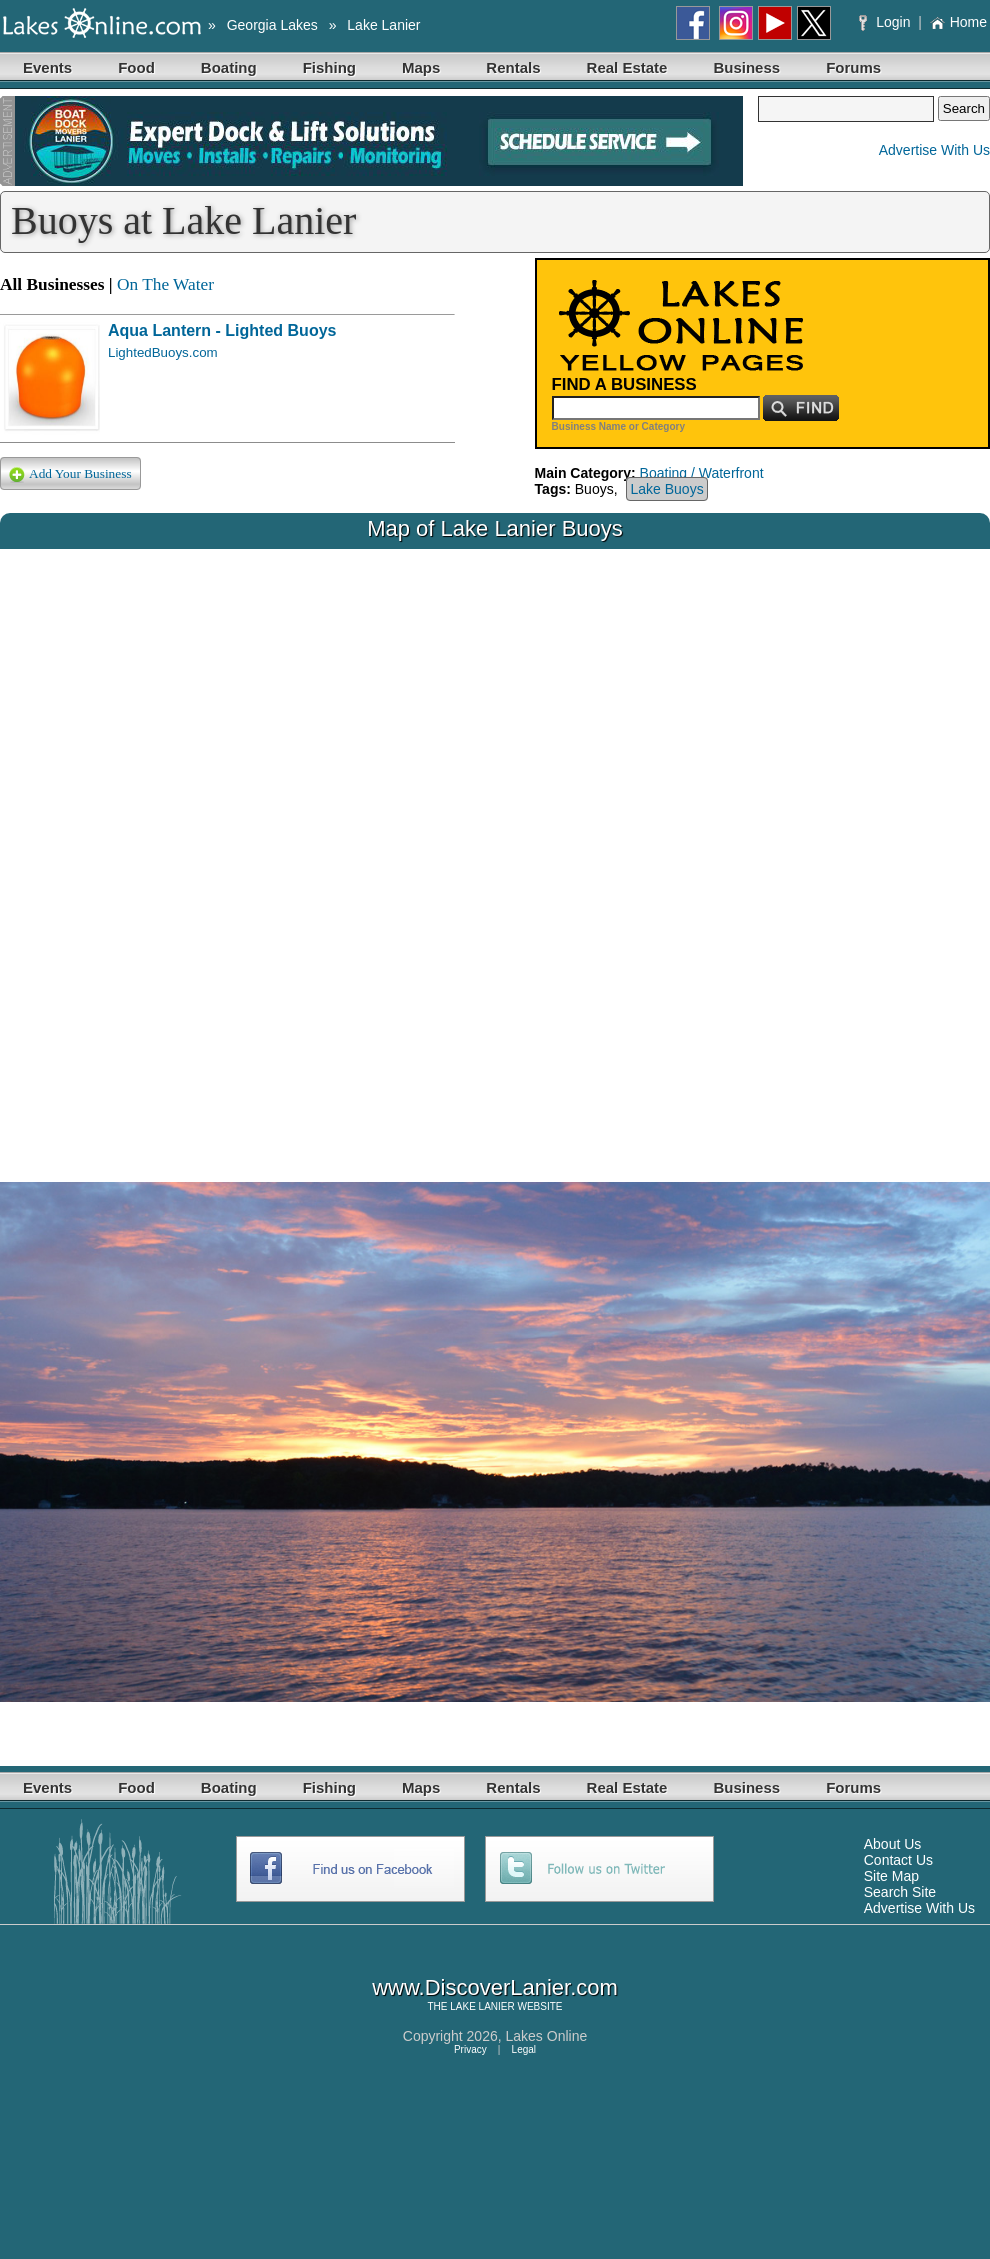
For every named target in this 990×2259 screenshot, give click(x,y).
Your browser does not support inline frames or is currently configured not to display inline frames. (495, 850)
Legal (524, 2049)
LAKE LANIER (482, 2006)
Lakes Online (547, 2036)
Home (958, 22)
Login (886, 22)
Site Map (891, 1876)
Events (47, 67)
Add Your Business (70, 474)
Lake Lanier (383, 25)
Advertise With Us (934, 150)
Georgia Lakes (272, 25)
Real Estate (627, 67)
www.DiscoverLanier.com (495, 1987)
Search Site (900, 1892)
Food (136, 67)
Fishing (329, 67)
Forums (853, 67)
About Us (893, 1844)
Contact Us (898, 1860)
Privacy (470, 2049)
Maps (421, 67)
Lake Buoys (666, 489)
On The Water (165, 284)
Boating (229, 67)
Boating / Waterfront (702, 473)
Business (746, 67)
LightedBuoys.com (163, 352)
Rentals (513, 67)
